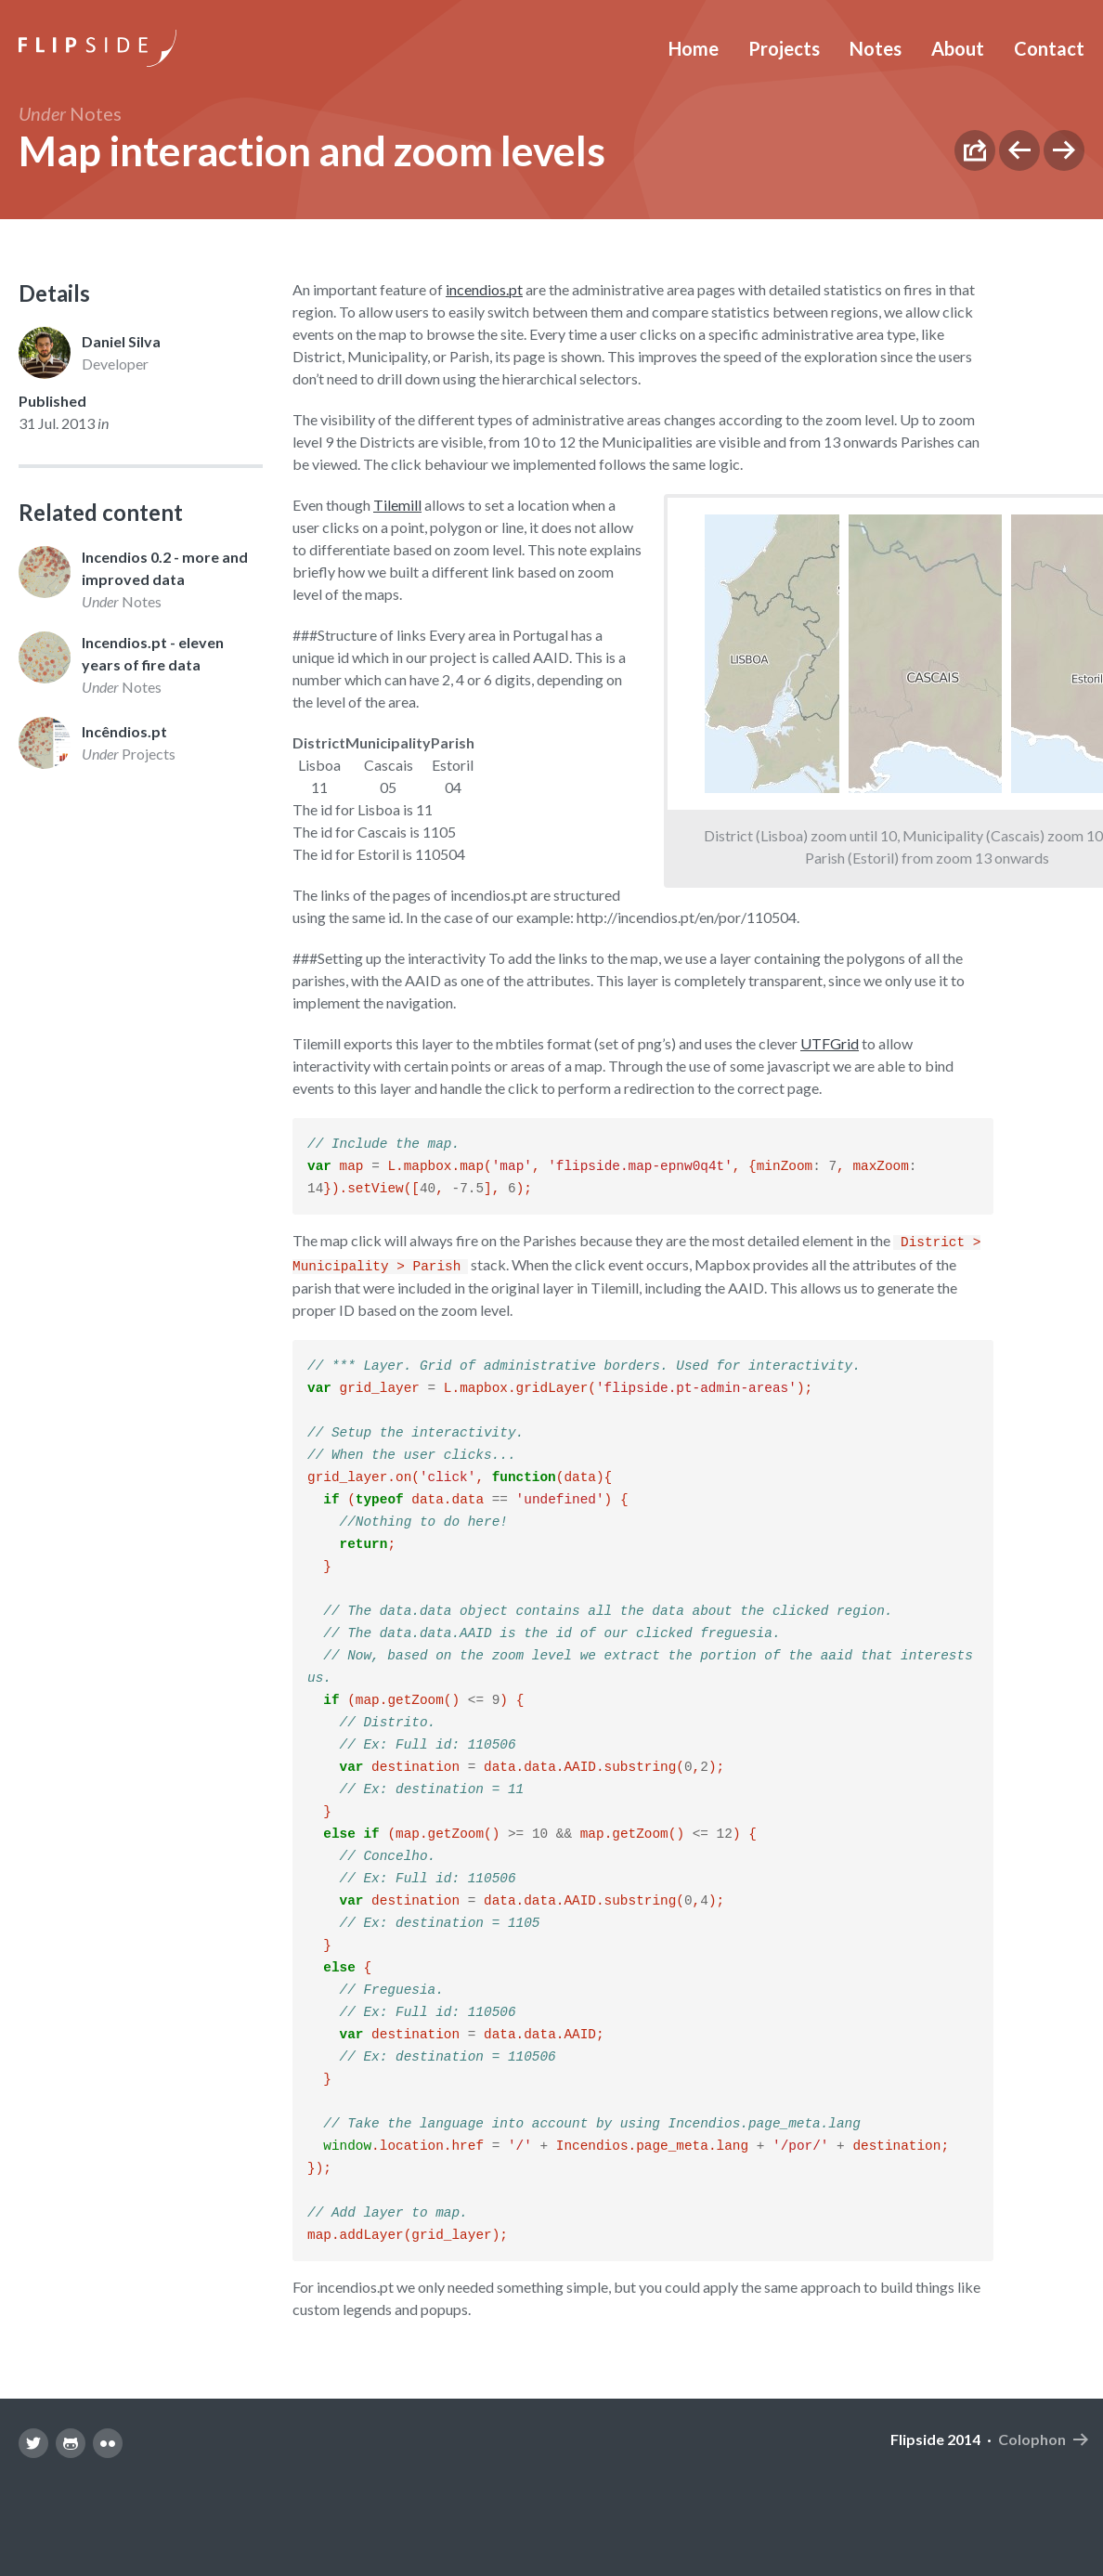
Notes (876, 48)
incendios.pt (484, 289)
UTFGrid (829, 1043)
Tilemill (397, 505)
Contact (1049, 48)
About (957, 48)
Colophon (1032, 2503)
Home (693, 48)
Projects (784, 48)
